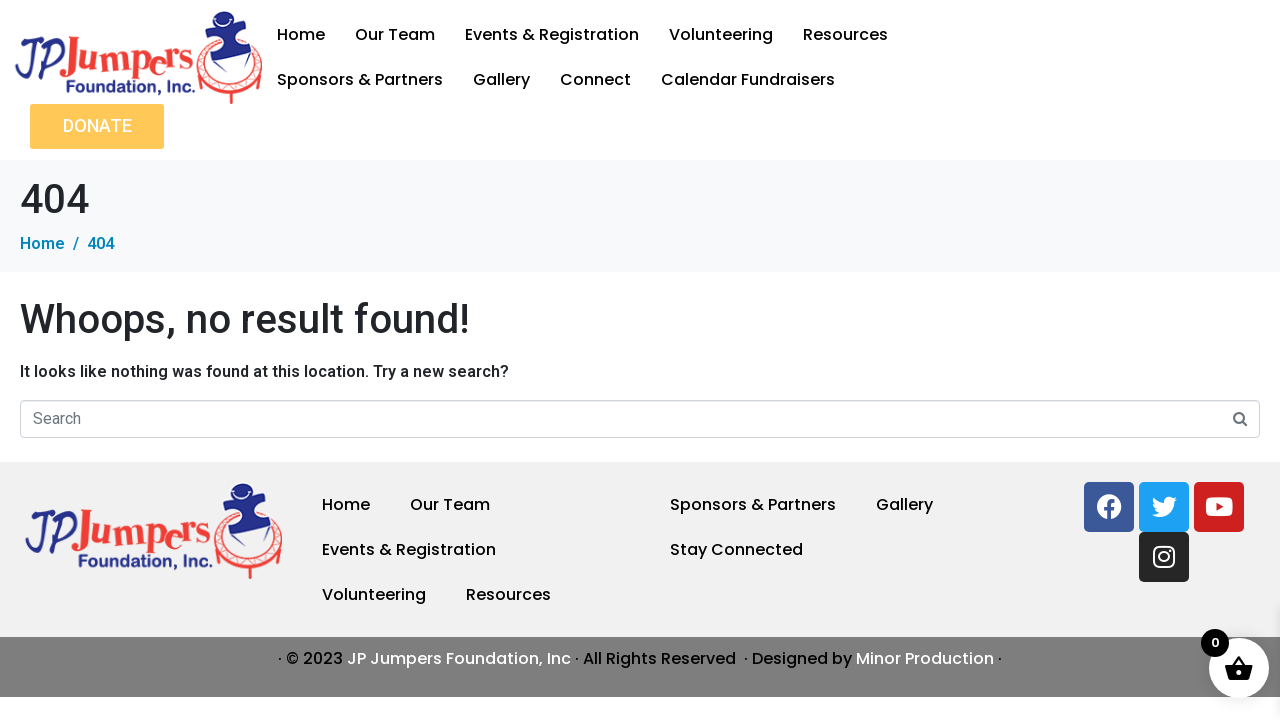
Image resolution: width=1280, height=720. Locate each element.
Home (301, 34)
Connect (595, 79)
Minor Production (925, 658)
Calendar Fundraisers (748, 79)
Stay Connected (736, 549)
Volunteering (721, 34)
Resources (845, 34)
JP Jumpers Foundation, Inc (459, 658)
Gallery (501, 79)
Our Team (395, 34)
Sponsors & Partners (360, 79)
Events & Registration (552, 34)
